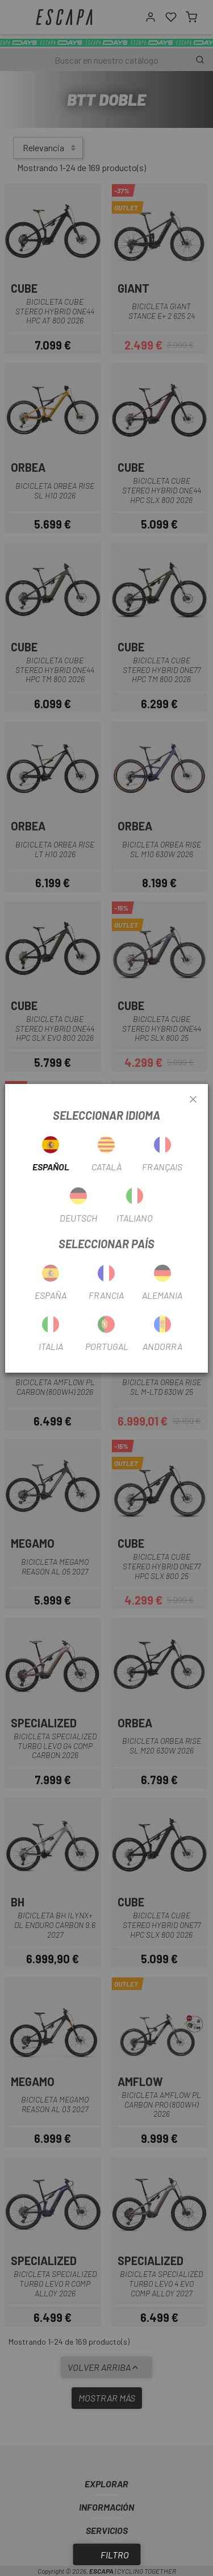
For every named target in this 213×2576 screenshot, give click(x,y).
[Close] (193, 1100)
